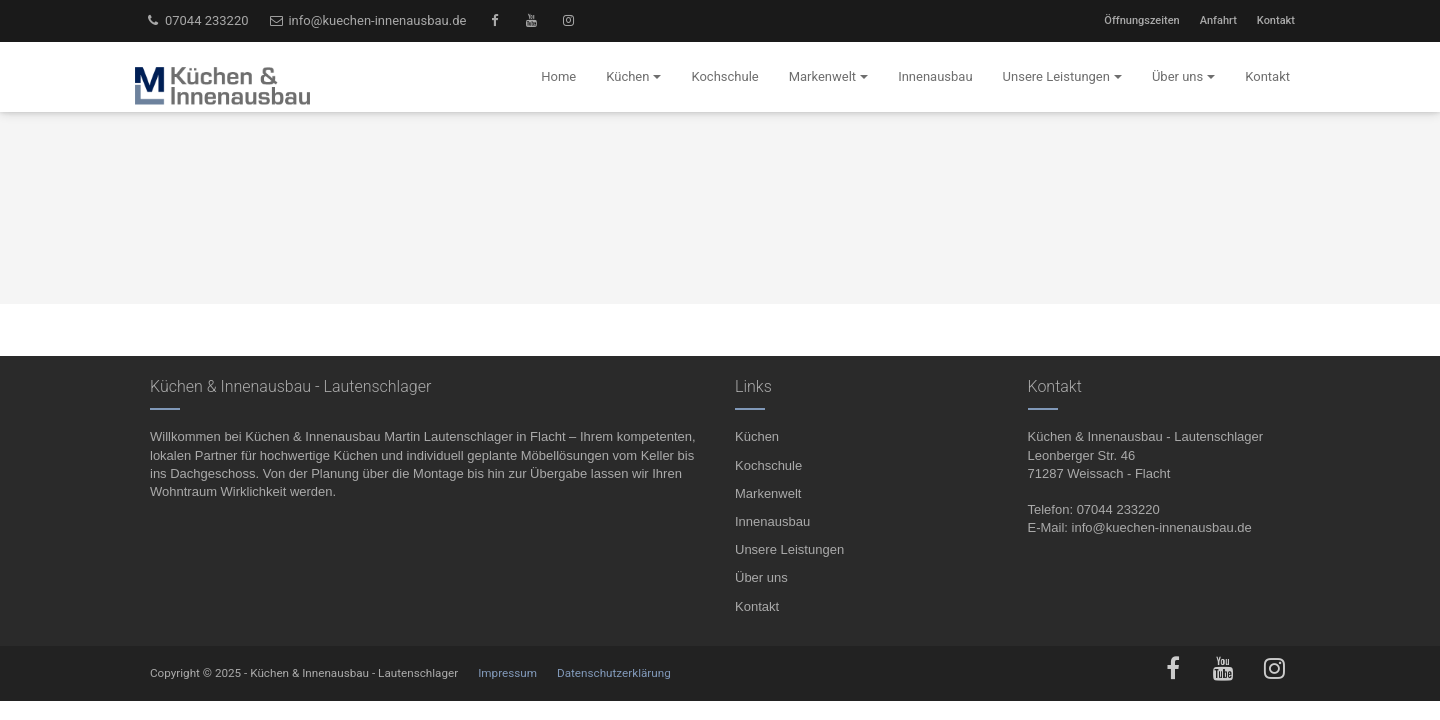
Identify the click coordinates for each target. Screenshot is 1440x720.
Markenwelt (768, 493)
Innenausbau (772, 521)
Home (558, 76)
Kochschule (768, 465)
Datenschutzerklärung (614, 673)
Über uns (761, 577)
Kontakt (1276, 20)
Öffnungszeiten (1141, 20)
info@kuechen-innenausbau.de (368, 20)
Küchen (757, 436)
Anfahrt (1218, 20)
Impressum (507, 673)
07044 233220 (197, 20)
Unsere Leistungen (789, 549)
